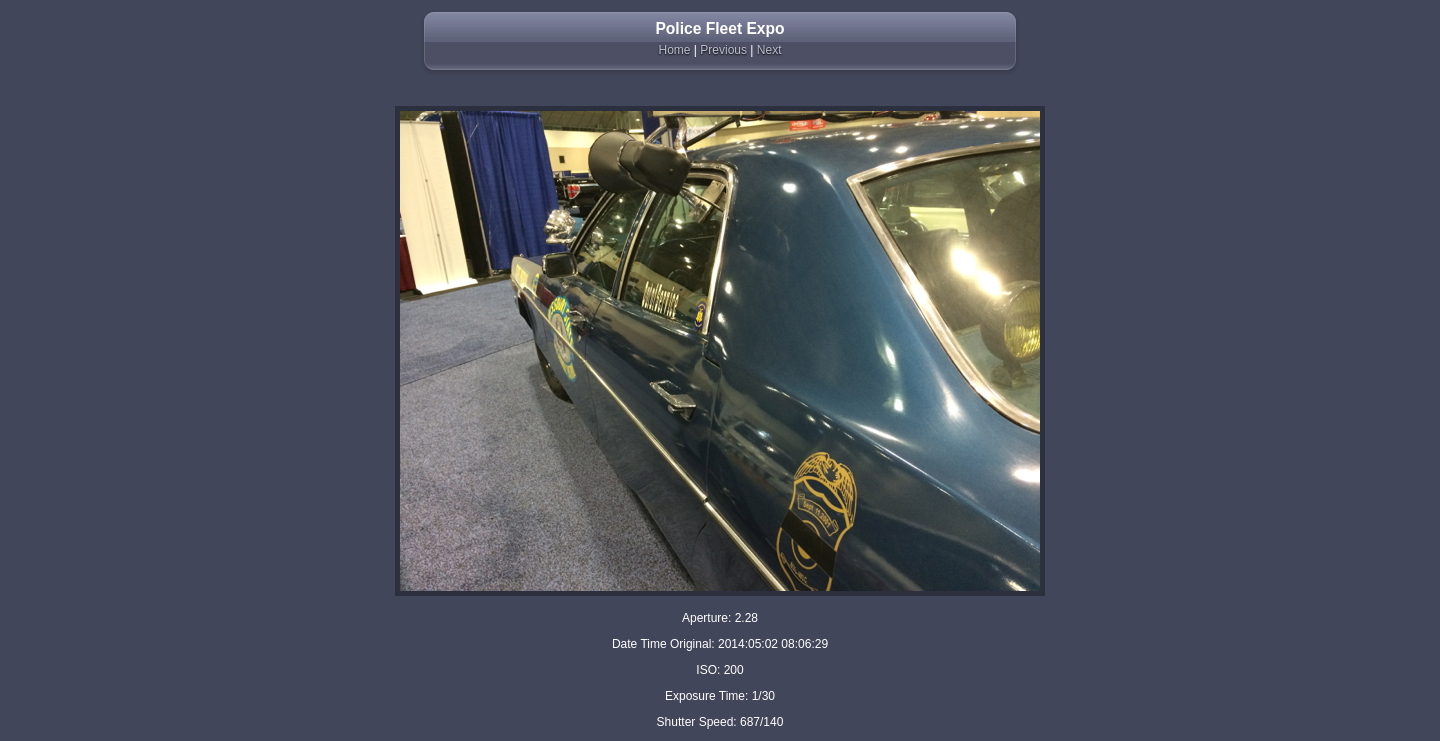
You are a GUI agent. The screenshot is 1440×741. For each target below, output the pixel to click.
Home (675, 50)
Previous (723, 50)
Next (769, 50)
